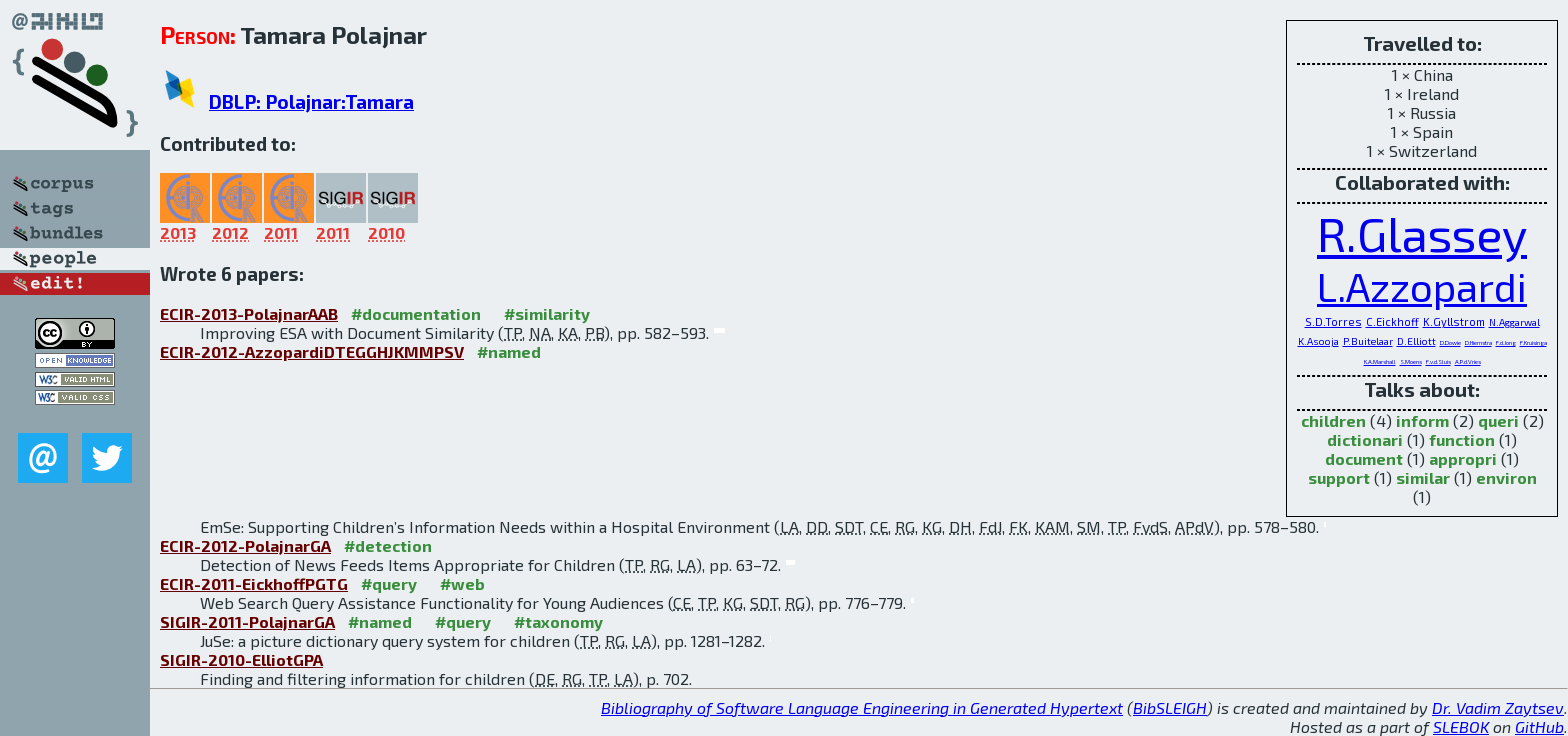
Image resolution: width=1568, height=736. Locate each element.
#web (462, 583)
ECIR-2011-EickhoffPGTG (254, 583)
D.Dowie (1450, 342)
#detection (388, 545)
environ (1506, 477)
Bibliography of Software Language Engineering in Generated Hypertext (862, 707)
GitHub (1539, 726)
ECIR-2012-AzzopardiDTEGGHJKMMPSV (312, 351)
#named (509, 351)
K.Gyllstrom (1454, 321)
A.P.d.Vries (1468, 361)
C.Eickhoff (1392, 321)
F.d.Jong (1506, 342)
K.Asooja (1318, 341)
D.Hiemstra (1478, 342)
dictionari (1365, 439)
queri (1498, 420)
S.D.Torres (1333, 321)
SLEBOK (1461, 726)
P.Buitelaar (1368, 341)
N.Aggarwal (1514, 322)
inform (1422, 420)
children (1333, 420)
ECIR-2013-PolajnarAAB (249, 313)
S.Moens (1411, 361)
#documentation (416, 313)
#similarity (547, 313)
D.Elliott (1416, 341)
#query (389, 583)
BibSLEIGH (1170, 707)
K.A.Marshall (1380, 361)
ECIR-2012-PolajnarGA (245, 545)
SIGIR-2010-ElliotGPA (241, 659)
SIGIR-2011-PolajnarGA (247, 621)
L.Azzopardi (1422, 286)
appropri (1463, 458)
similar (1423, 477)
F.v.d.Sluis (1438, 361)
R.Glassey (1422, 233)
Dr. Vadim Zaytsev (1498, 707)
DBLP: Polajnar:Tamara (311, 101)
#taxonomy (558, 621)
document (1364, 458)
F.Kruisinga (1533, 342)
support (1339, 477)
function (1462, 439)
